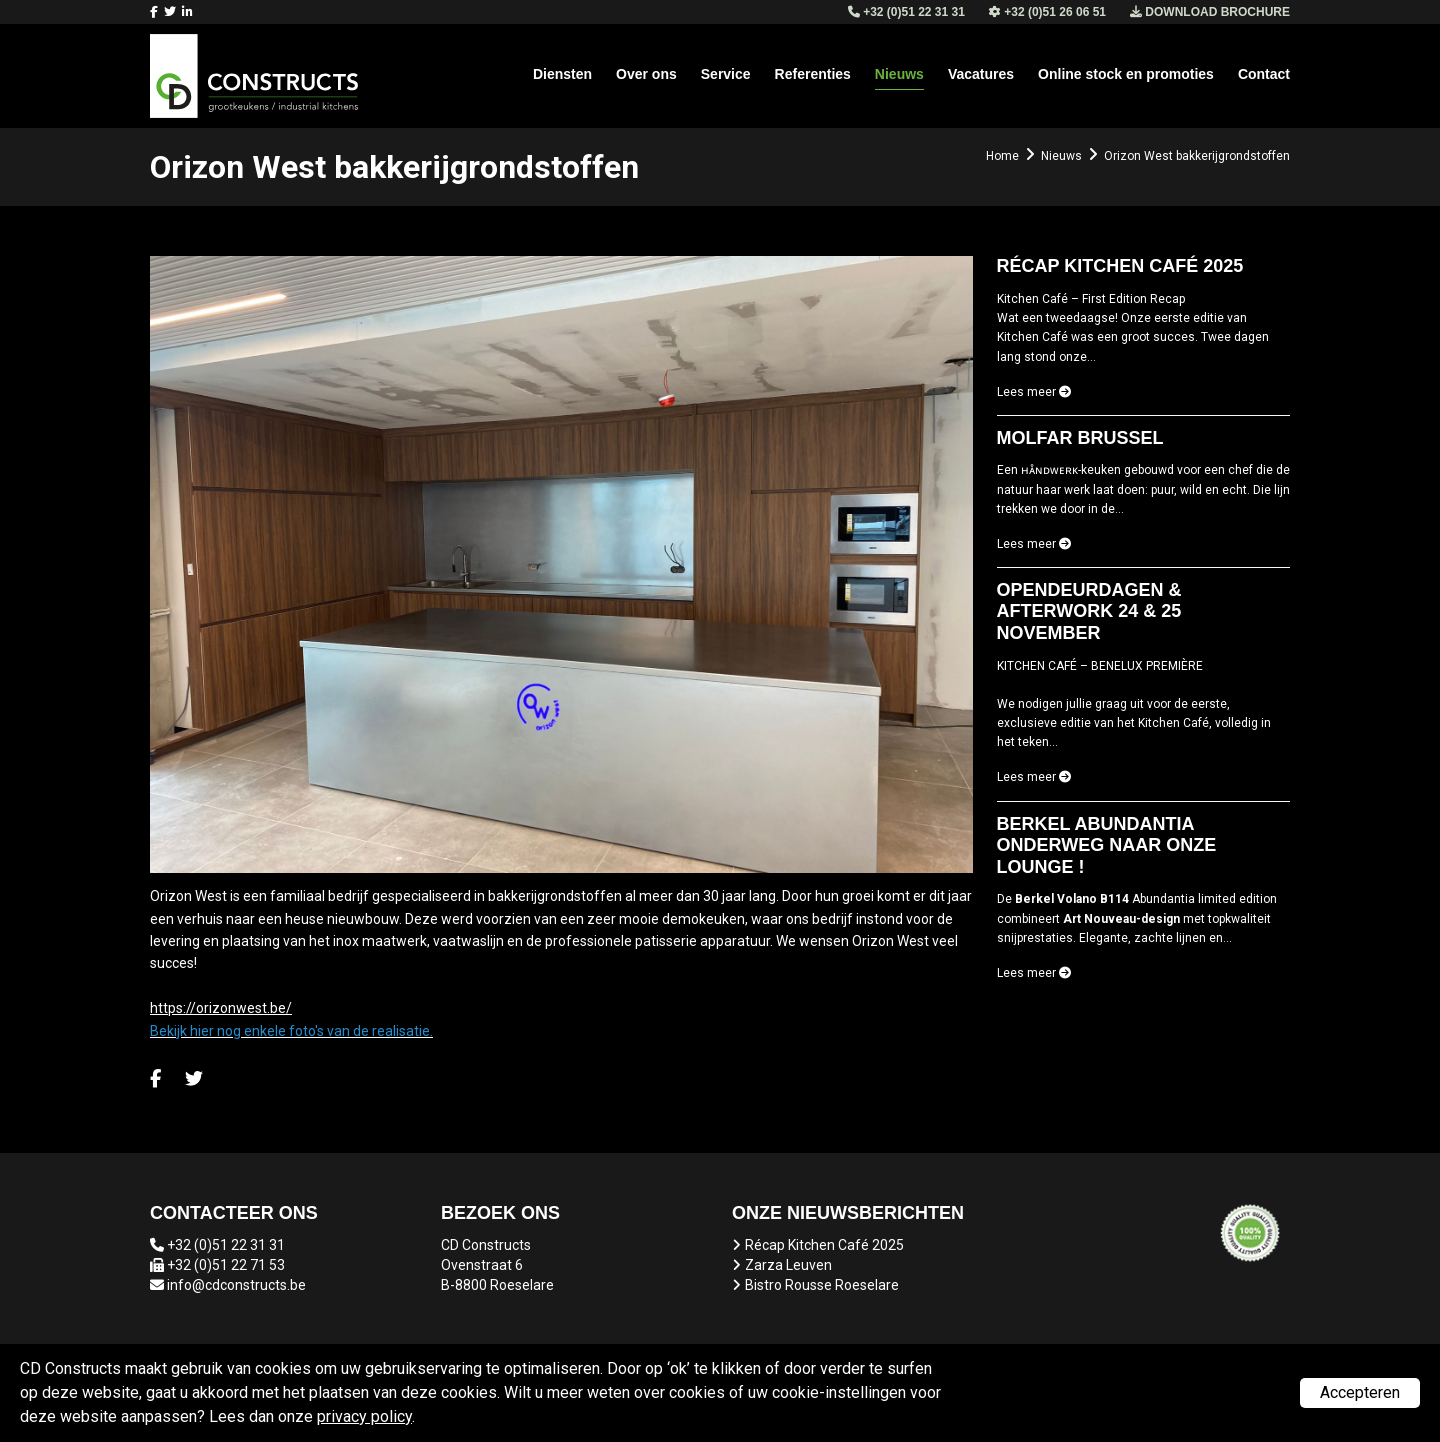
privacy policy (364, 1416)
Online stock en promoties (1126, 74)
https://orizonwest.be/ (221, 1008)
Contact (1264, 74)
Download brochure (1210, 12)
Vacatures (981, 74)
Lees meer (1034, 392)
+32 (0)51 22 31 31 (226, 1245)
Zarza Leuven (788, 1265)
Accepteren (1360, 1392)
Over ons (646, 74)
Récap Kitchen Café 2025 (824, 1245)
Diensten (562, 74)
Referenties (813, 74)
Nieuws (899, 74)
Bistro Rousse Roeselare (822, 1285)
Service (726, 74)
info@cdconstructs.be (236, 1285)
